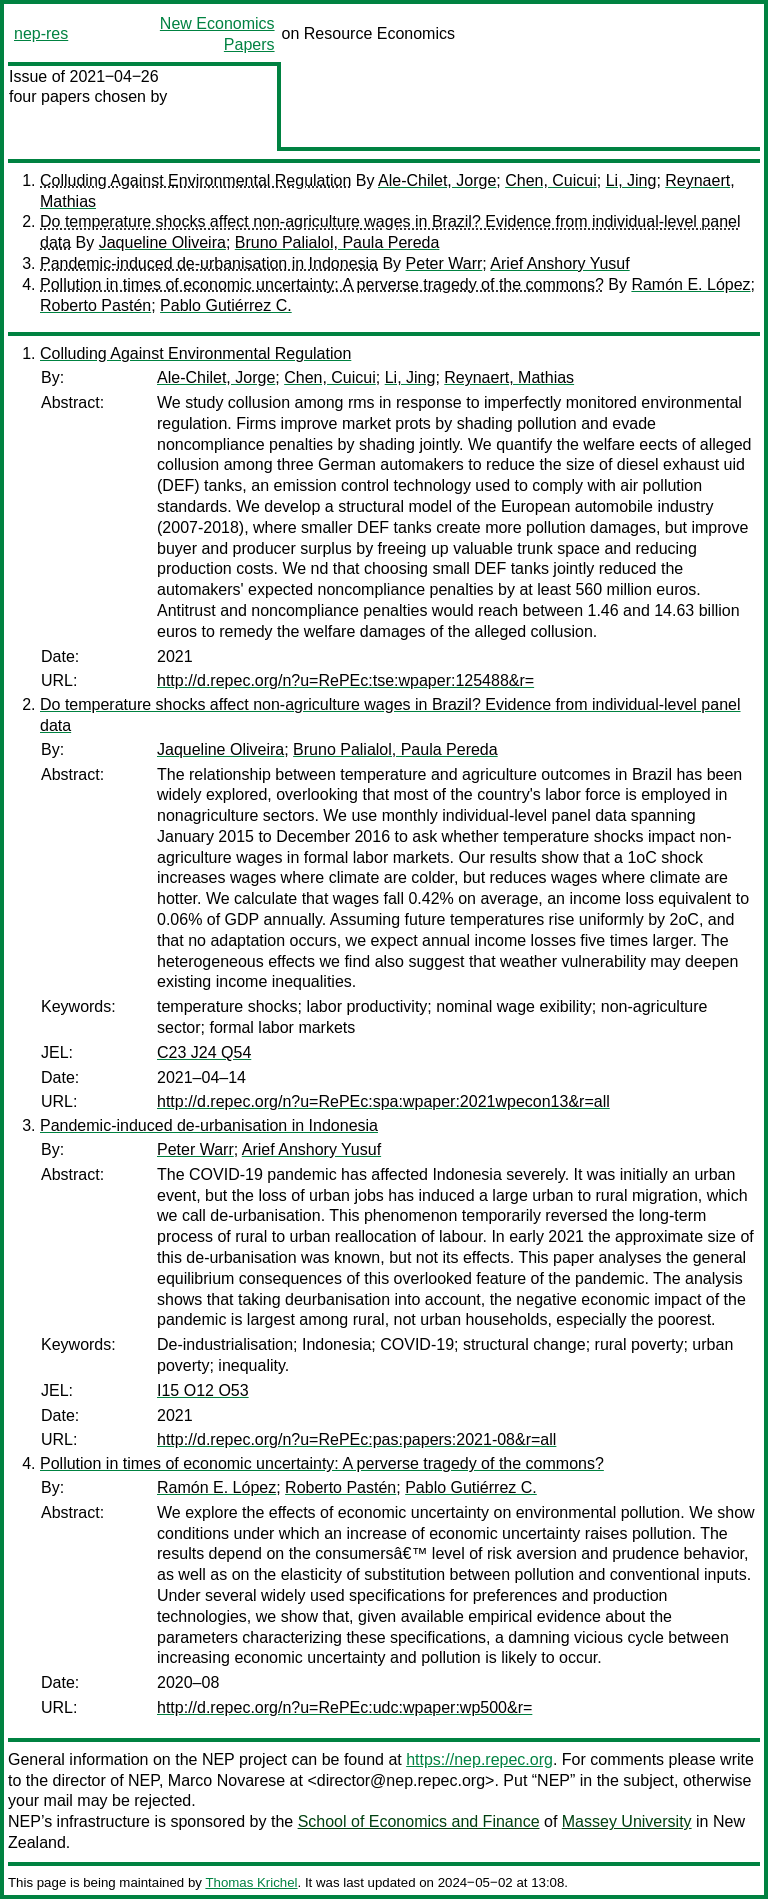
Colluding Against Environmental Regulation (195, 180)
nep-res (41, 33)
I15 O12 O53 (203, 1390)
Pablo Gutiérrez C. (226, 305)
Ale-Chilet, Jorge (437, 180)
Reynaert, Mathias (509, 377)
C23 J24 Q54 (204, 1052)
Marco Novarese (226, 1780)
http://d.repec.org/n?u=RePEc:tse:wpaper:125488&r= (345, 680)
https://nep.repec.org (479, 1759)
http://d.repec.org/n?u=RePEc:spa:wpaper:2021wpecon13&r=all (383, 1101)
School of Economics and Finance (419, 1821)
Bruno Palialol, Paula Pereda (337, 242)
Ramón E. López (690, 284)
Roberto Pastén (95, 305)
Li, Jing (631, 180)
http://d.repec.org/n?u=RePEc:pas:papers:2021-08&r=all (356, 1439)
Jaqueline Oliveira (162, 242)
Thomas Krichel (251, 1882)
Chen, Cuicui (551, 180)
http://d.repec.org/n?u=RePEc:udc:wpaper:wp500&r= (344, 1707)
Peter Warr (444, 263)
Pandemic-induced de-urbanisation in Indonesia (209, 263)
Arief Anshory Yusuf (559, 263)
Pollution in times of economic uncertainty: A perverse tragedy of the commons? (322, 284)
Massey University (627, 1821)
